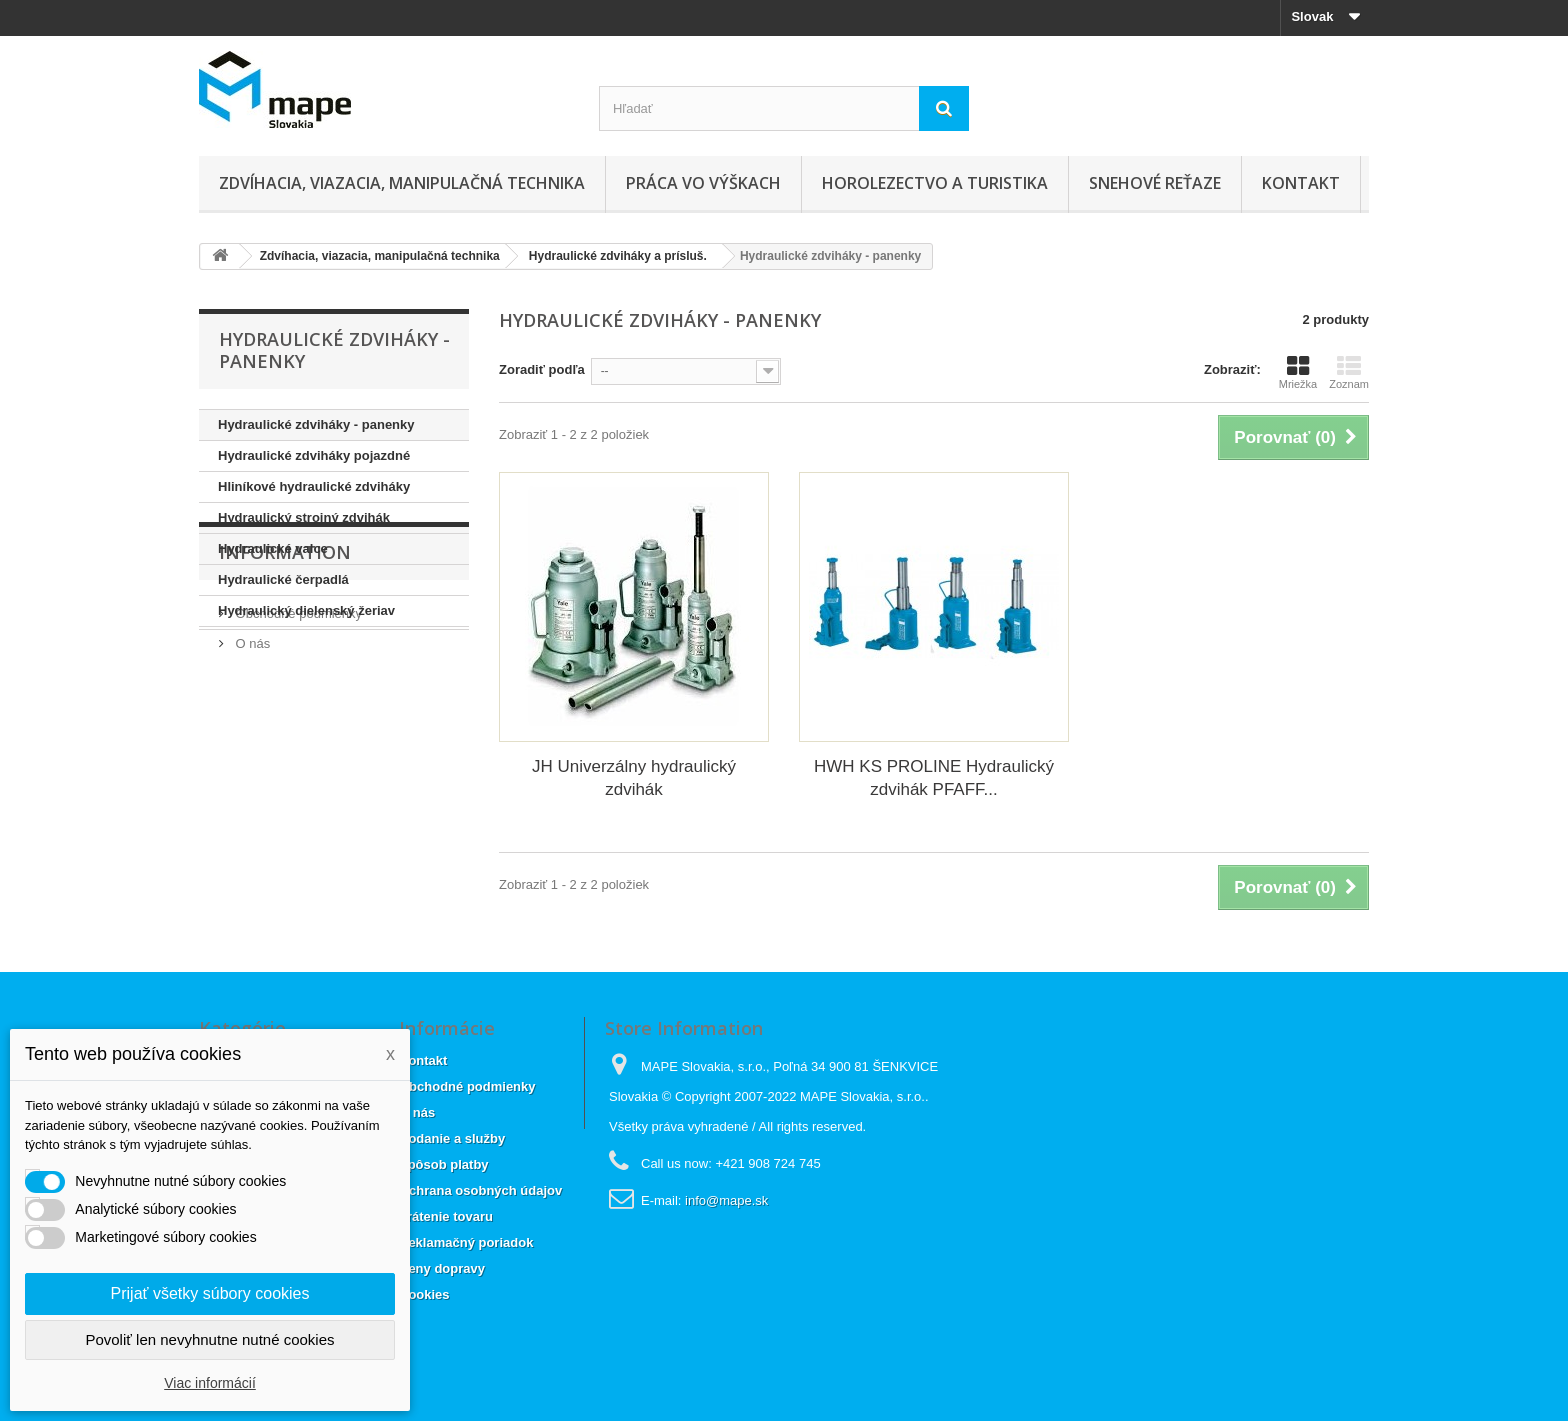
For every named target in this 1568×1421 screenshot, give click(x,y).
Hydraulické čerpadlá (283, 579)
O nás (251, 770)
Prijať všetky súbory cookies (210, 1293)
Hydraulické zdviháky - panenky (316, 424)
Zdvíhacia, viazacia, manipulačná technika (402, 183)
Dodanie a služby (452, 1138)
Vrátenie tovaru (446, 1216)
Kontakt (1301, 183)
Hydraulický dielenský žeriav (306, 610)
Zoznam (1349, 372)
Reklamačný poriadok (466, 1242)
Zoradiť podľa (542, 369)
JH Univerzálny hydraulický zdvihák (634, 778)
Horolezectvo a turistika (935, 183)
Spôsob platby (444, 1164)
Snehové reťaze (1155, 183)
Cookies (424, 1294)
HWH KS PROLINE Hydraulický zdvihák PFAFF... (934, 778)
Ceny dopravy (442, 1268)
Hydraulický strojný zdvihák (304, 517)
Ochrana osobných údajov (480, 1190)
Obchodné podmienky (297, 740)
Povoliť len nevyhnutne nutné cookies (209, 1339)
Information (285, 687)
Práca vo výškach (703, 183)
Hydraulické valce (273, 548)
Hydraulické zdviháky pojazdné (314, 455)
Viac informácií (210, 1383)
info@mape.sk (726, 1200)
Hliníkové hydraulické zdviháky (314, 486)
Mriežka (1298, 372)
